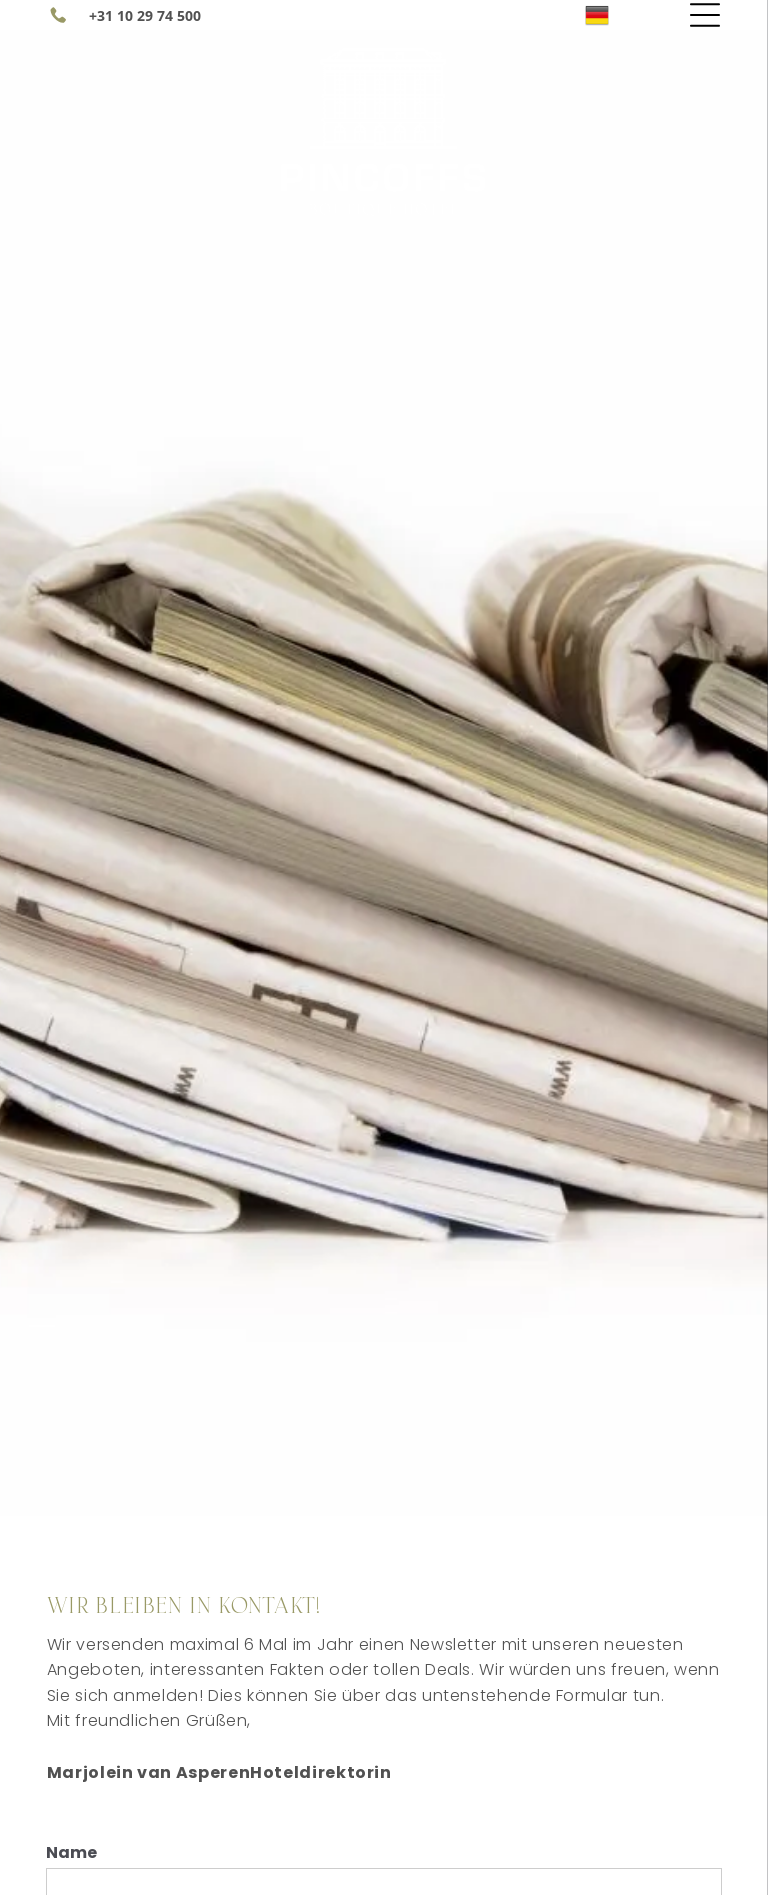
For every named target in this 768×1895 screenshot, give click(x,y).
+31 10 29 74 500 (145, 15)
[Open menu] (705, 15)
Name (71, 1852)
